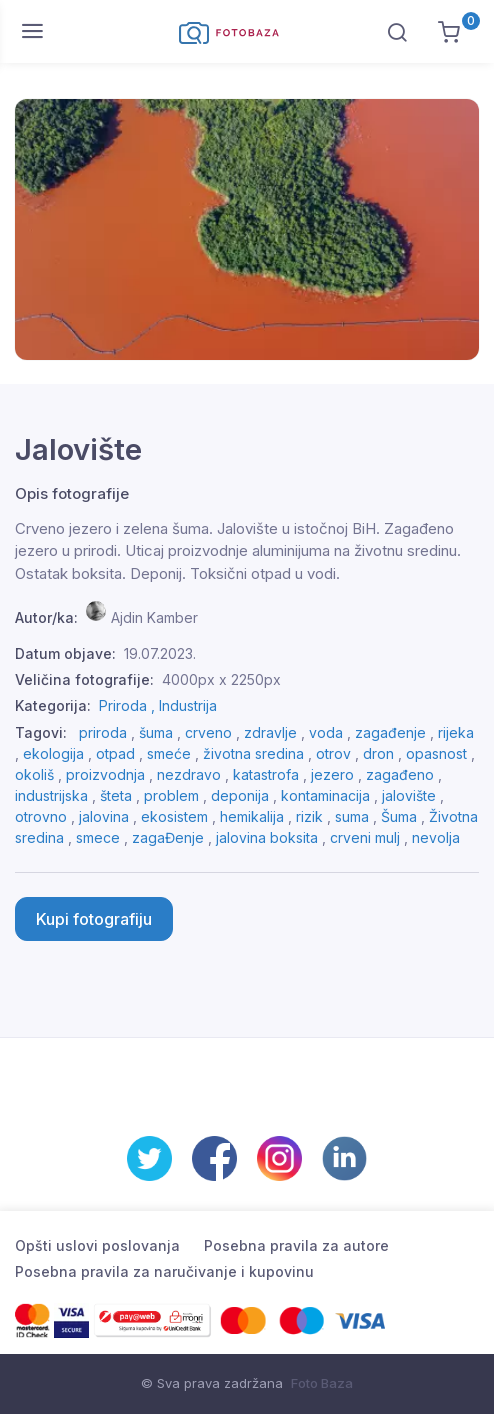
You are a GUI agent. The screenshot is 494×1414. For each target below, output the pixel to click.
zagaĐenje (168, 837)
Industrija (188, 705)
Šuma (399, 816)
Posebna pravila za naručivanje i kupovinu (164, 1271)
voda (326, 732)
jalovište (409, 795)
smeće (169, 753)
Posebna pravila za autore (296, 1245)
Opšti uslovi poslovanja (97, 1245)
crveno (208, 732)
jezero (332, 774)
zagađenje (390, 732)
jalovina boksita (267, 837)
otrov (333, 753)
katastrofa (266, 774)
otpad (115, 753)
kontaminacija (325, 795)
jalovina (104, 816)
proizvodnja (105, 774)
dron (378, 753)
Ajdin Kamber (154, 617)
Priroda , (129, 705)
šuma (156, 732)
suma (352, 816)
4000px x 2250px (221, 679)
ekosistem (174, 816)
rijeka (456, 732)
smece (98, 837)
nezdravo (189, 774)
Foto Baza (322, 1383)
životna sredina (253, 753)
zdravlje (270, 732)
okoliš (34, 774)
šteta (116, 795)
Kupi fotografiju (94, 919)
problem (171, 795)
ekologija (53, 753)
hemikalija (252, 816)
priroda (103, 732)
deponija (240, 795)
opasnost (436, 753)
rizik (309, 816)
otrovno (41, 816)
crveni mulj (365, 837)
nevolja (436, 837)
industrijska (51, 795)
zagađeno (400, 774)
